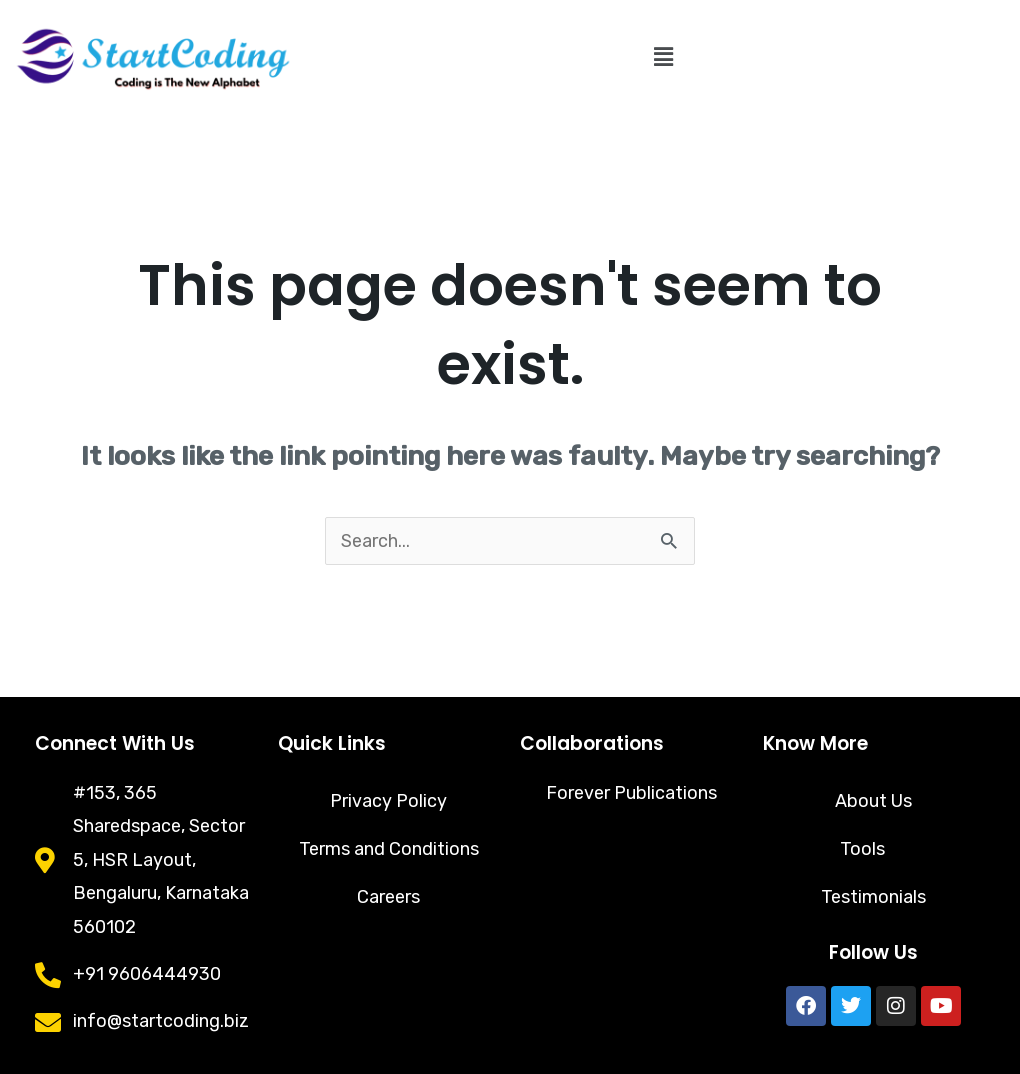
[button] (663, 57)
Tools (873, 849)
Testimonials (873, 897)
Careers (388, 897)
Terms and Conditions (389, 849)
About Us (873, 801)
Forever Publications (631, 793)
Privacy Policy (388, 801)
